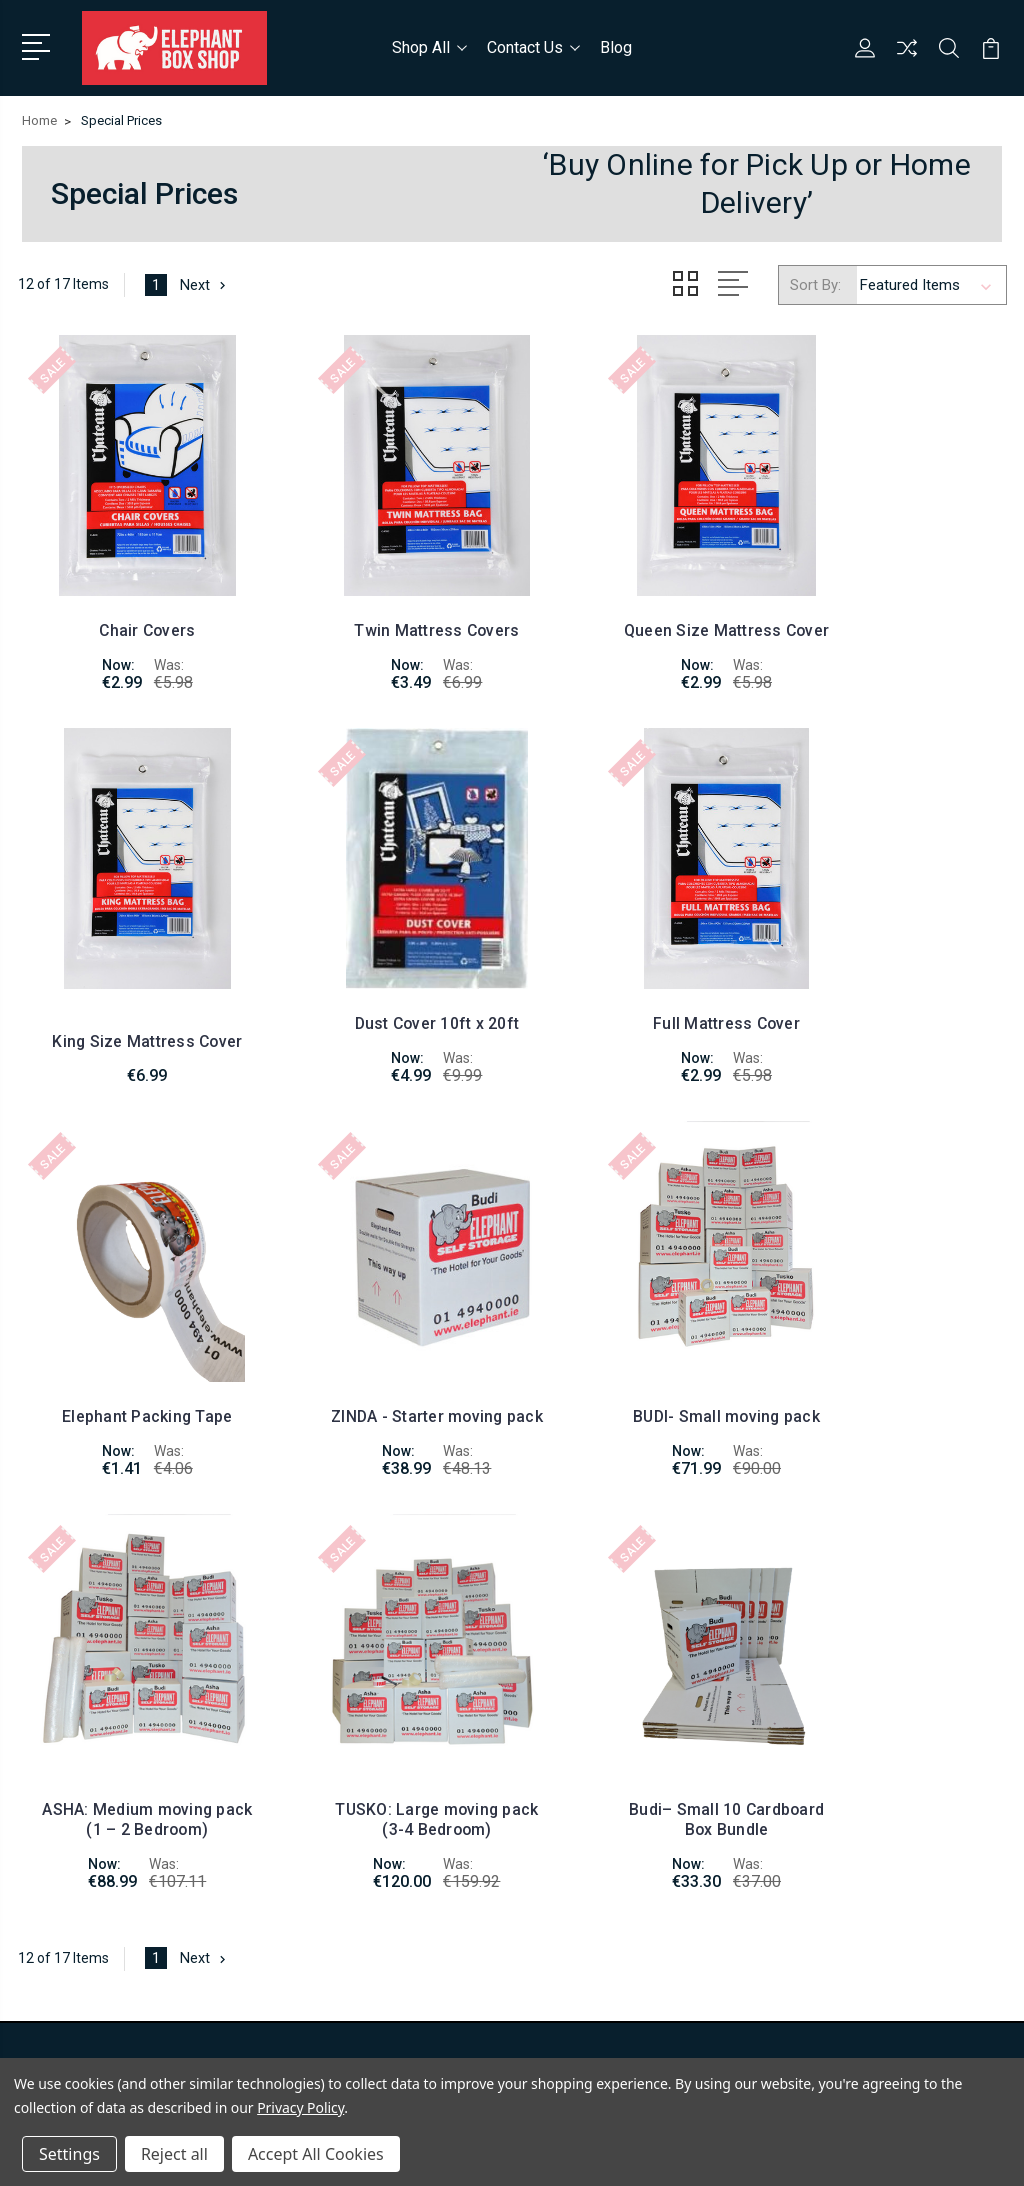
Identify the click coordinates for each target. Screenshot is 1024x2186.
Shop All (429, 46)
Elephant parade (839, 1812)
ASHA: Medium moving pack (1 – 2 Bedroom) (385, 1354)
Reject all (174, 2154)
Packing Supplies (842, 1782)
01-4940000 (91, 1656)
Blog (616, 46)
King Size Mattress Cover (894, 618)
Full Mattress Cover (384, 987)
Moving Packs (832, 1722)
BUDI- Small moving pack (130, 1354)
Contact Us (533, 46)
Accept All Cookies (316, 2154)
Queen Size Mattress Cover (640, 600)
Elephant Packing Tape (639, 987)
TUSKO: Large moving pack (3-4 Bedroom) (639, 1354)
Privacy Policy (300, 2107)
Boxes (807, 1692)
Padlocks (817, 1752)
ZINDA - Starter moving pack (894, 977)
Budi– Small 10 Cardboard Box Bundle (894, 1354)
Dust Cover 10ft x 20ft (130, 987)
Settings (69, 2154)
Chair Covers (129, 610)
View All (814, 1872)
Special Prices (833, 1842)
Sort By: (815, 282)
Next (205, 282)
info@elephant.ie (107, 1692)
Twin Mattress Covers (384, 610)
